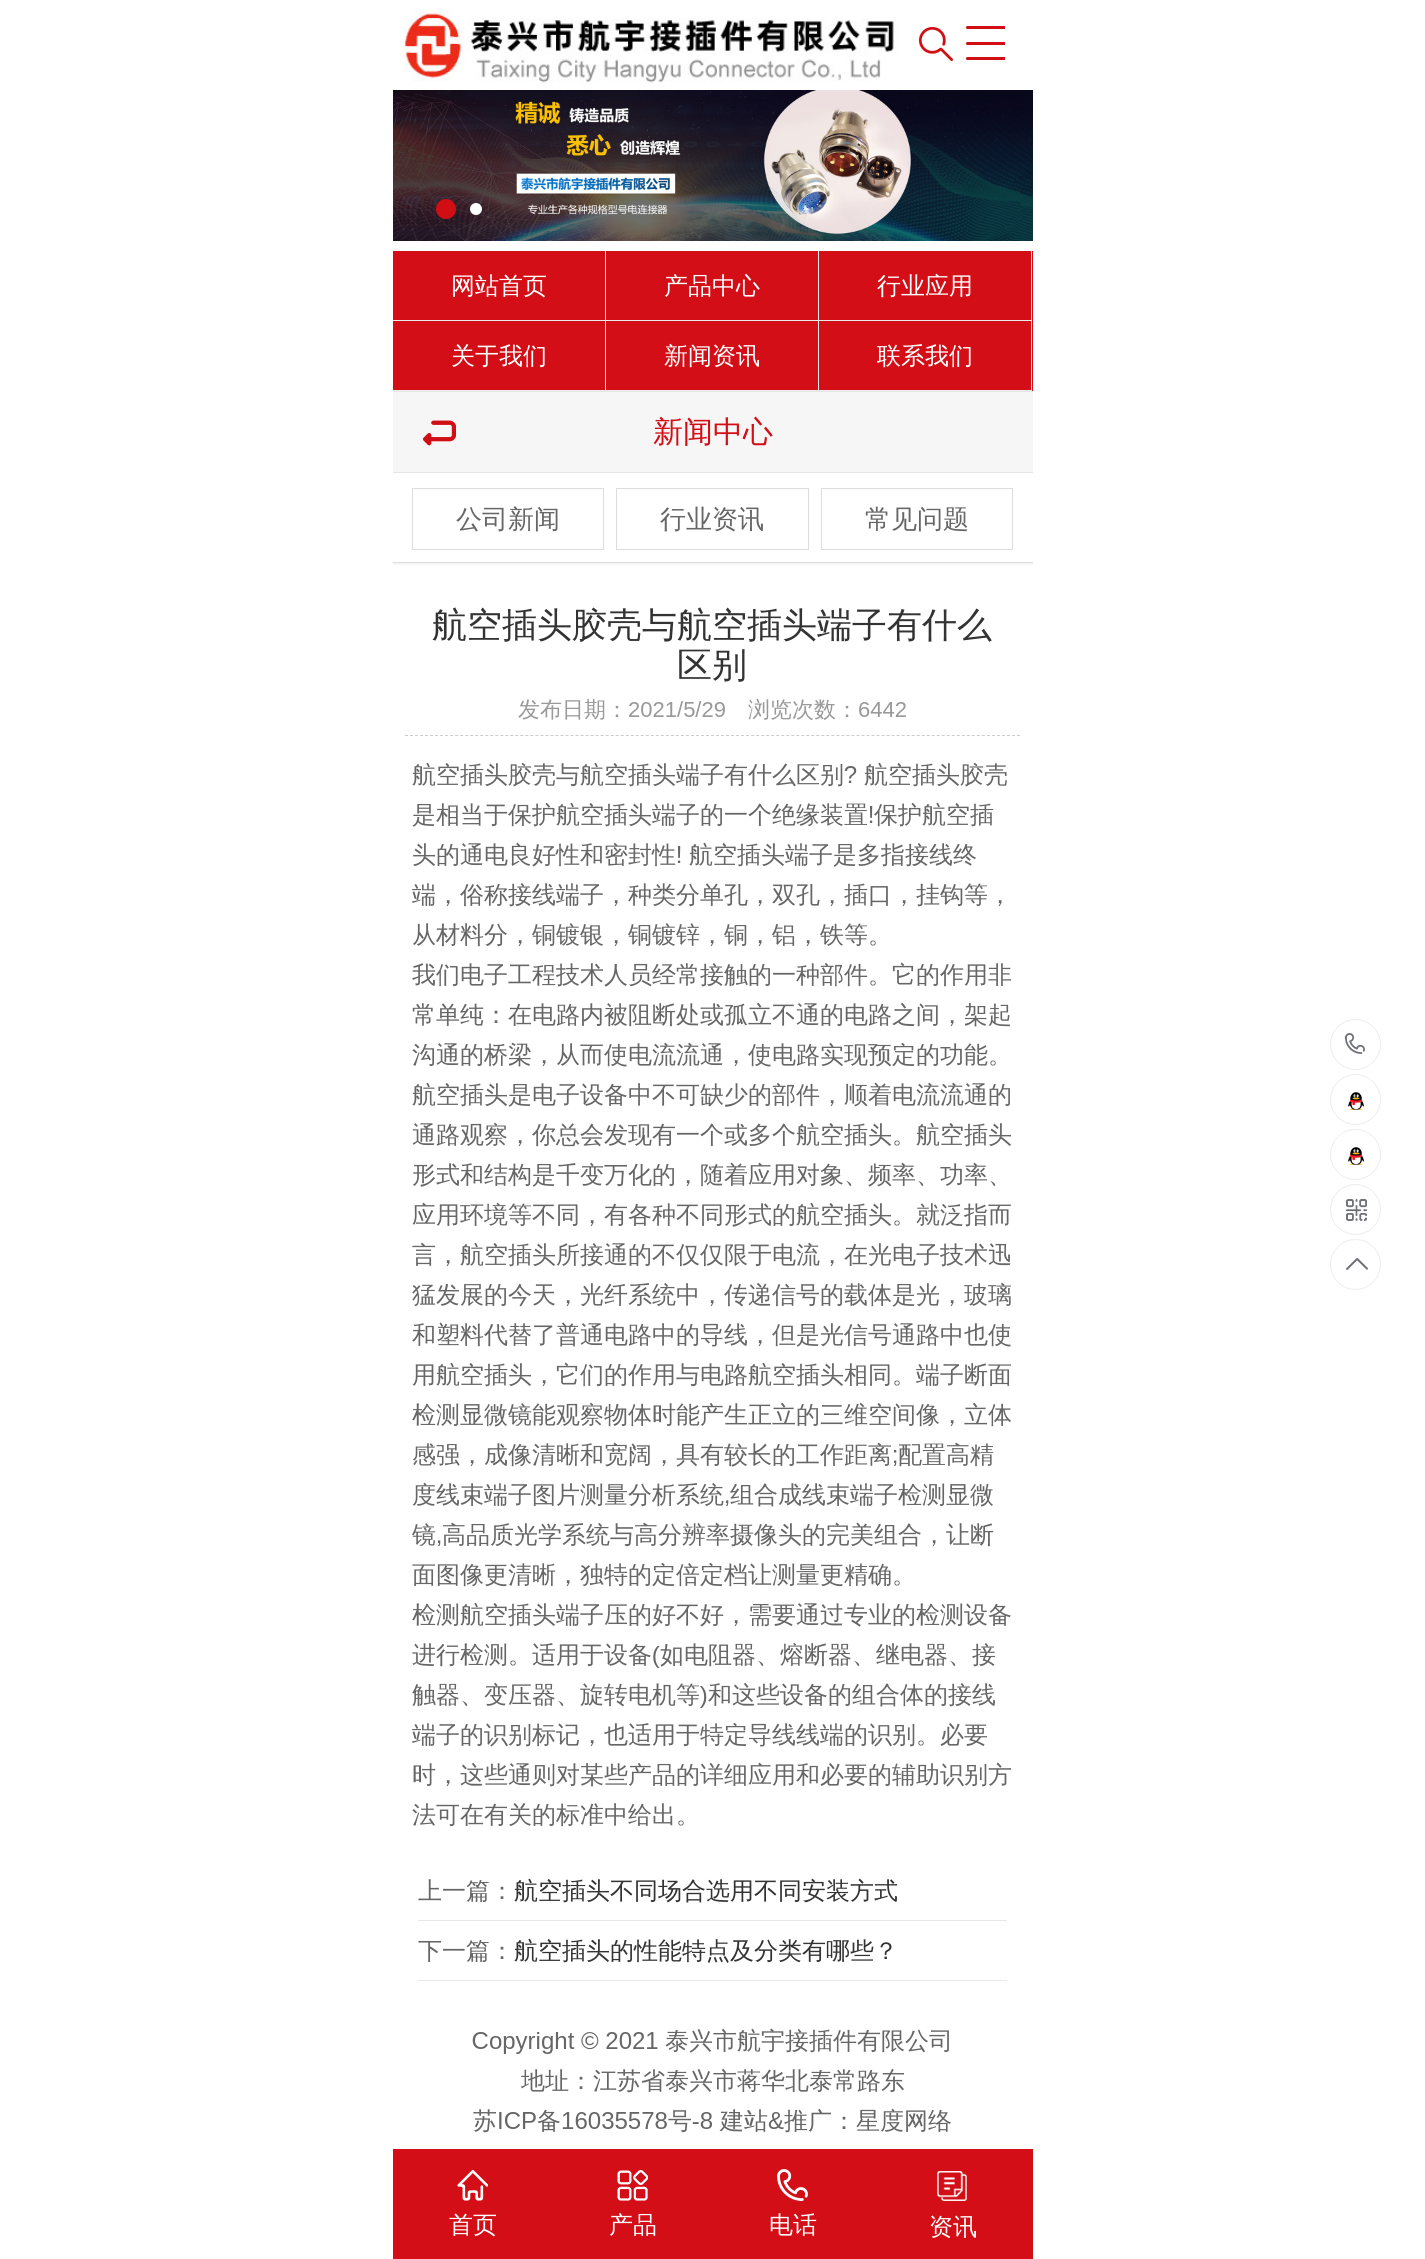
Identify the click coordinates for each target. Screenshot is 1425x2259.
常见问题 (917, 519)
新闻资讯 (712, 355)
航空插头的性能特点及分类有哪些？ (706, 1950)
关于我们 (499, 355)
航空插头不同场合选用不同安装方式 (706, 1890)
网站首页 (499, 285)
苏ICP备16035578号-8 (593, 2120)
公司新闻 (508, 519)
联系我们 (925, 355)
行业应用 (925, 285)
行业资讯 (712, 519)
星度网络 (904, 2120)
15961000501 (1355, 1044)
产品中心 (712, 285)
